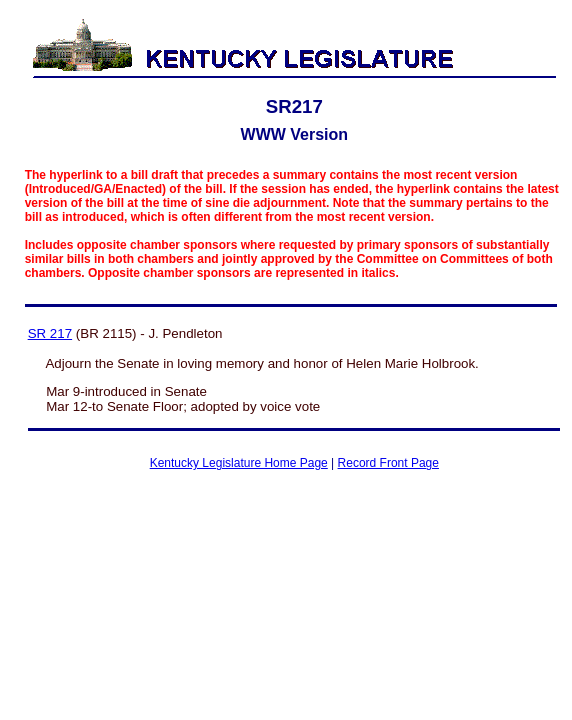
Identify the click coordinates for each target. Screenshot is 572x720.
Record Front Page (388, 463)
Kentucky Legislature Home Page (239, 463)
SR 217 (50, 333)
